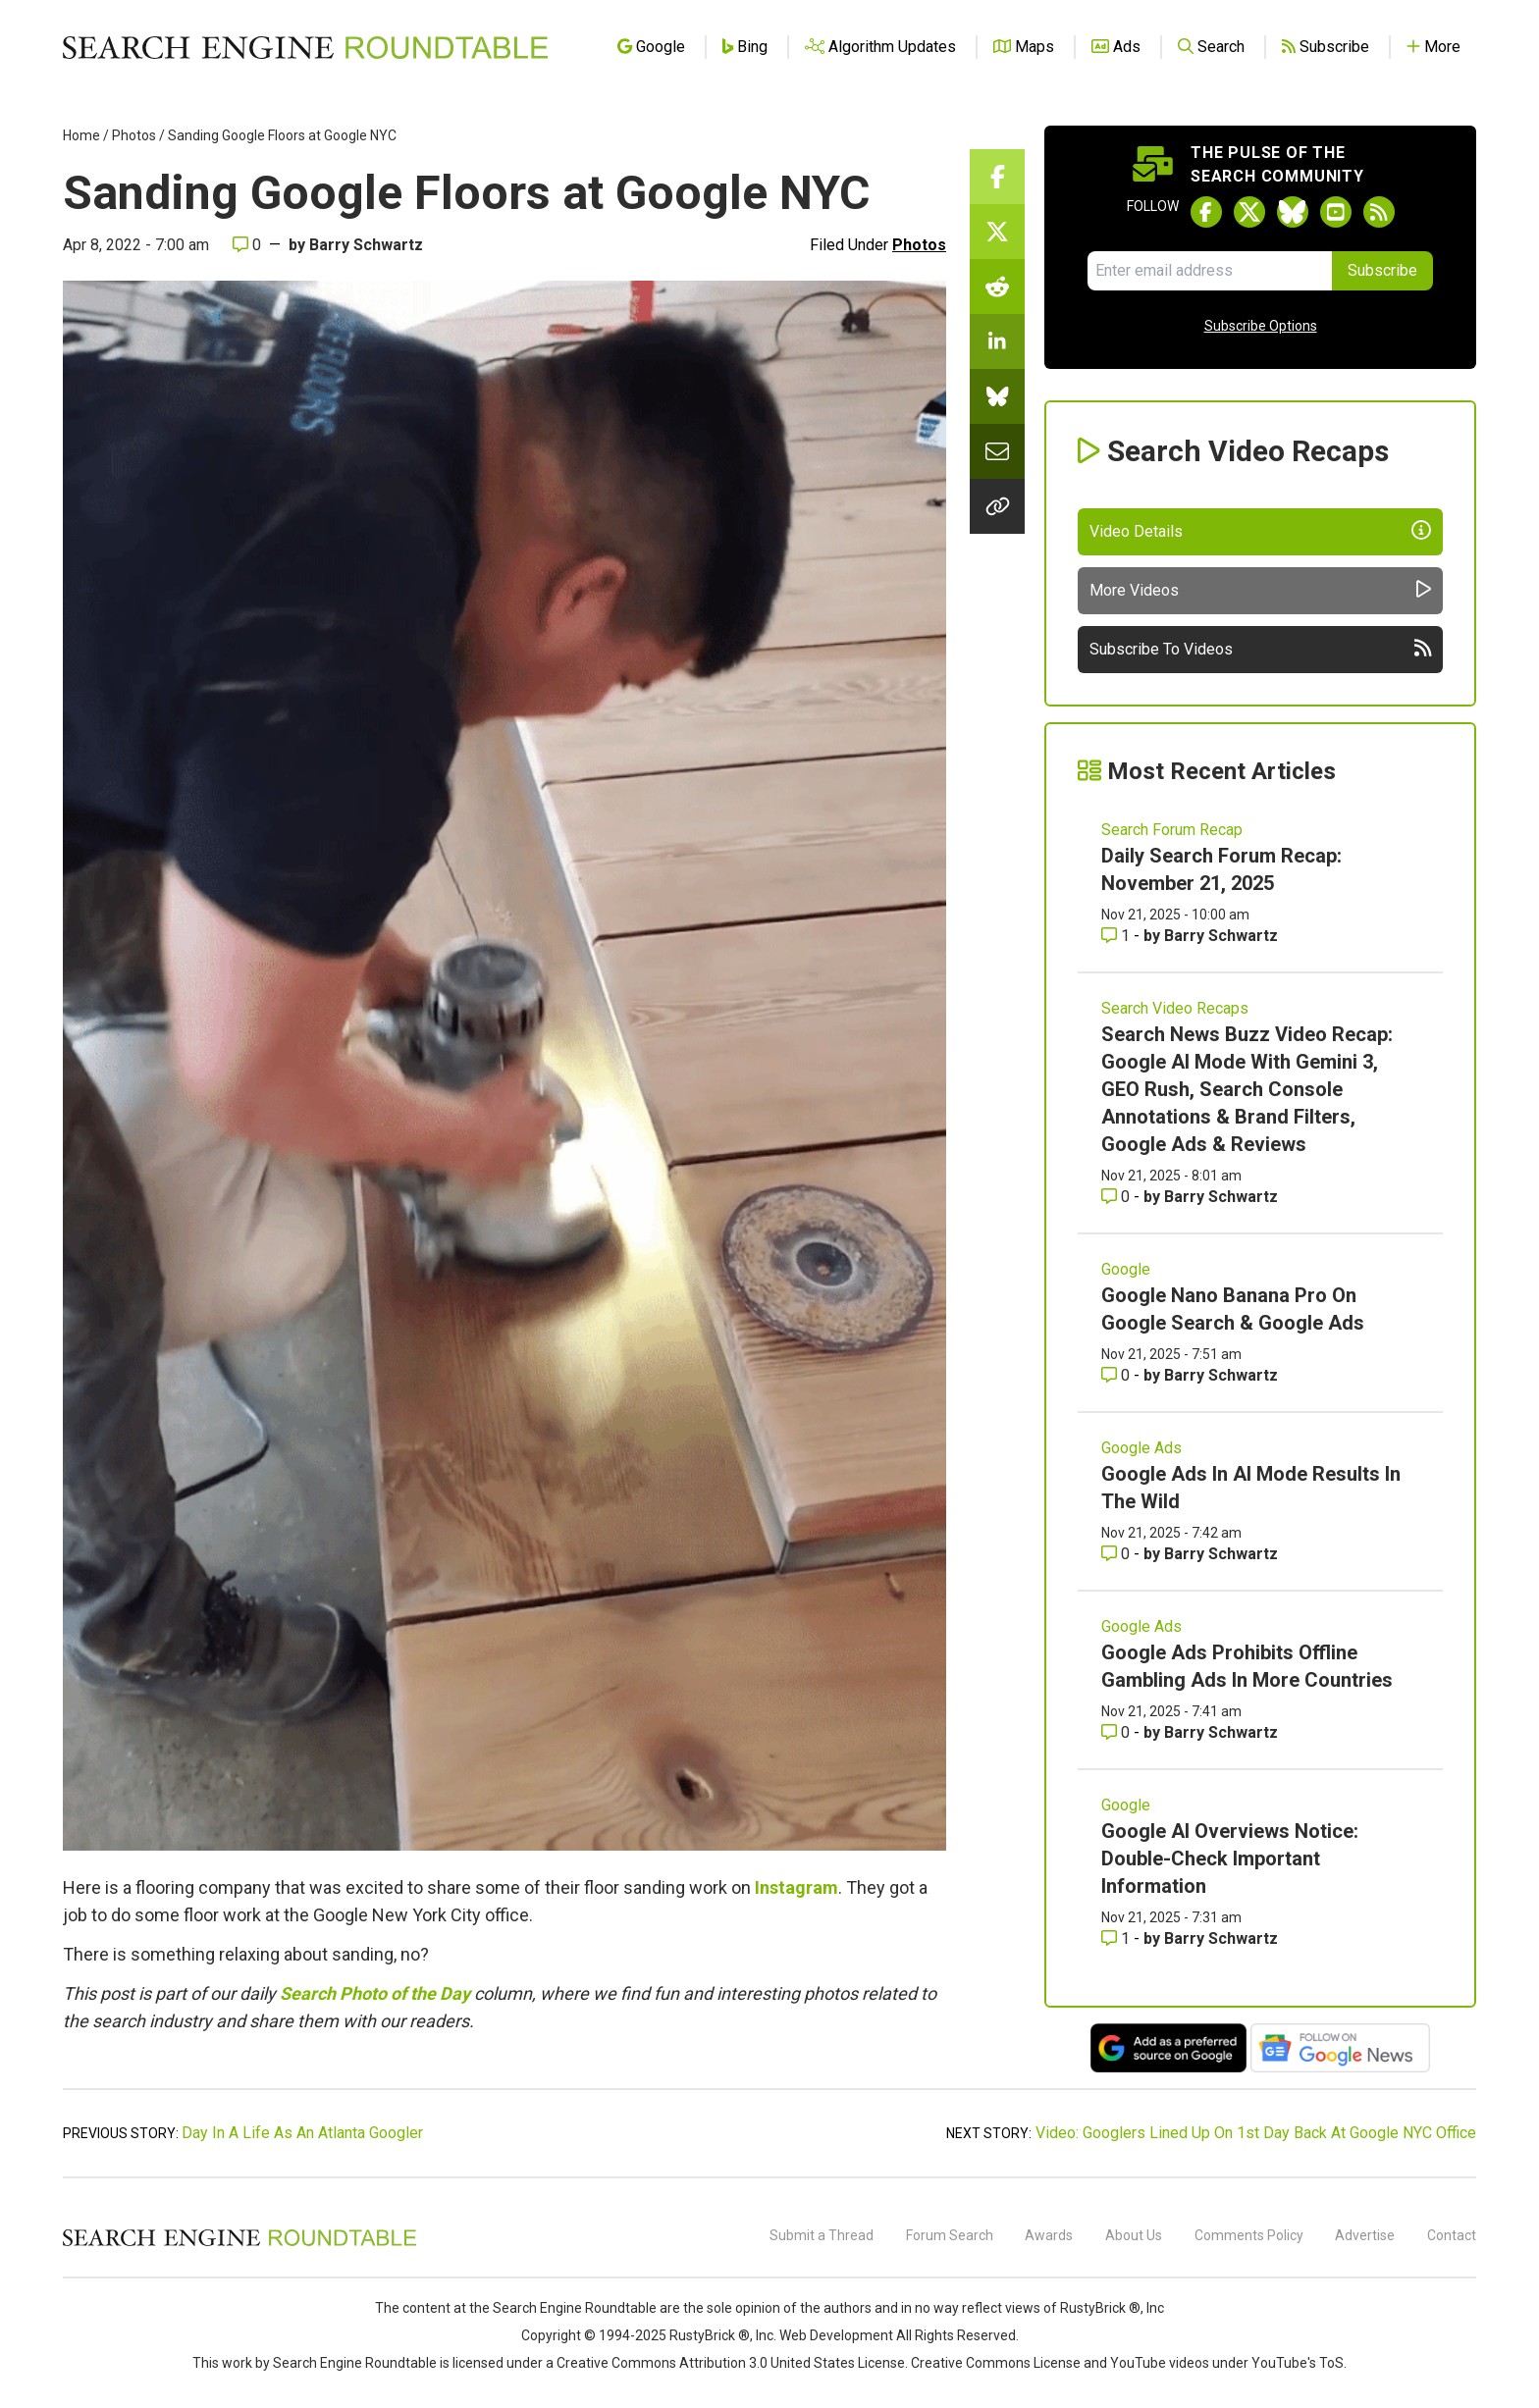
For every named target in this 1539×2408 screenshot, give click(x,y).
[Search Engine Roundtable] (239, 2243)
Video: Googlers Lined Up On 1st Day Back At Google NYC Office (1255, 2132)
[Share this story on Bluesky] (997, 396)
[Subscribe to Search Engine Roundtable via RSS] (1379, 212)
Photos (134, 135)
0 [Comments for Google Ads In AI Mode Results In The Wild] (1117, 1553)
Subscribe (1382, 270)
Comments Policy (1248, 2235)
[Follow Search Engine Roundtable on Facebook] (1206, 212)
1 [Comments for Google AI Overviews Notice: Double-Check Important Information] (1117, 1938)
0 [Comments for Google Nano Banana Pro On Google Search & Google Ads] (1117, 1375)
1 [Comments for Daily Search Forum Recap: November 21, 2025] (1117, 935)
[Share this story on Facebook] (997, 176)
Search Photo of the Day (375, 1993)
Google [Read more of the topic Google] (1125, 1269)
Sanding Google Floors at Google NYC (282, 135)
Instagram (796, 1887)
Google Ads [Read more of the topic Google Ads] (1141, 1448)
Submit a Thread (822, 2235)
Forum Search (949, 2235)
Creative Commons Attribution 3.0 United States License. (732, 2363)
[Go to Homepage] (305, 47)
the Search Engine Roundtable (564, 2308)
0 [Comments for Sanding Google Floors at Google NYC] (247, 245)
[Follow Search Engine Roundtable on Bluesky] (1292, 212)
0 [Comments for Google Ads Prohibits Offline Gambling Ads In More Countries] (1117, 1732)
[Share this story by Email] (997, 451)
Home (81, 135)
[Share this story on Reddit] (997, 286)
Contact (1451, 2235)
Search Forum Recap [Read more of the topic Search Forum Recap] (1172, 829)
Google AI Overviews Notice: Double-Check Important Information (1229, 1858)
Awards (1049, 2235)
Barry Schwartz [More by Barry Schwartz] (1221, 935)
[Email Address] (1210, 270)
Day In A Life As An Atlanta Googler (302, 2132)
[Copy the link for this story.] (997, 506)
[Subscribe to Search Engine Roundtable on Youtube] (1336, 212)
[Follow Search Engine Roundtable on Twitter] (1249, 212)
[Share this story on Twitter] (997, 231)
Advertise (1365, 2235)
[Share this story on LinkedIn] (997, 341)
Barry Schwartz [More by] (366, 245)
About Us (1133, 2235)
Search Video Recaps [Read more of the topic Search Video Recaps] (1174, 1008)
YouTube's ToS (1297, 2363)
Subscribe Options (1260, 326)
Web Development (836, 2335)
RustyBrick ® (709, 2335)
